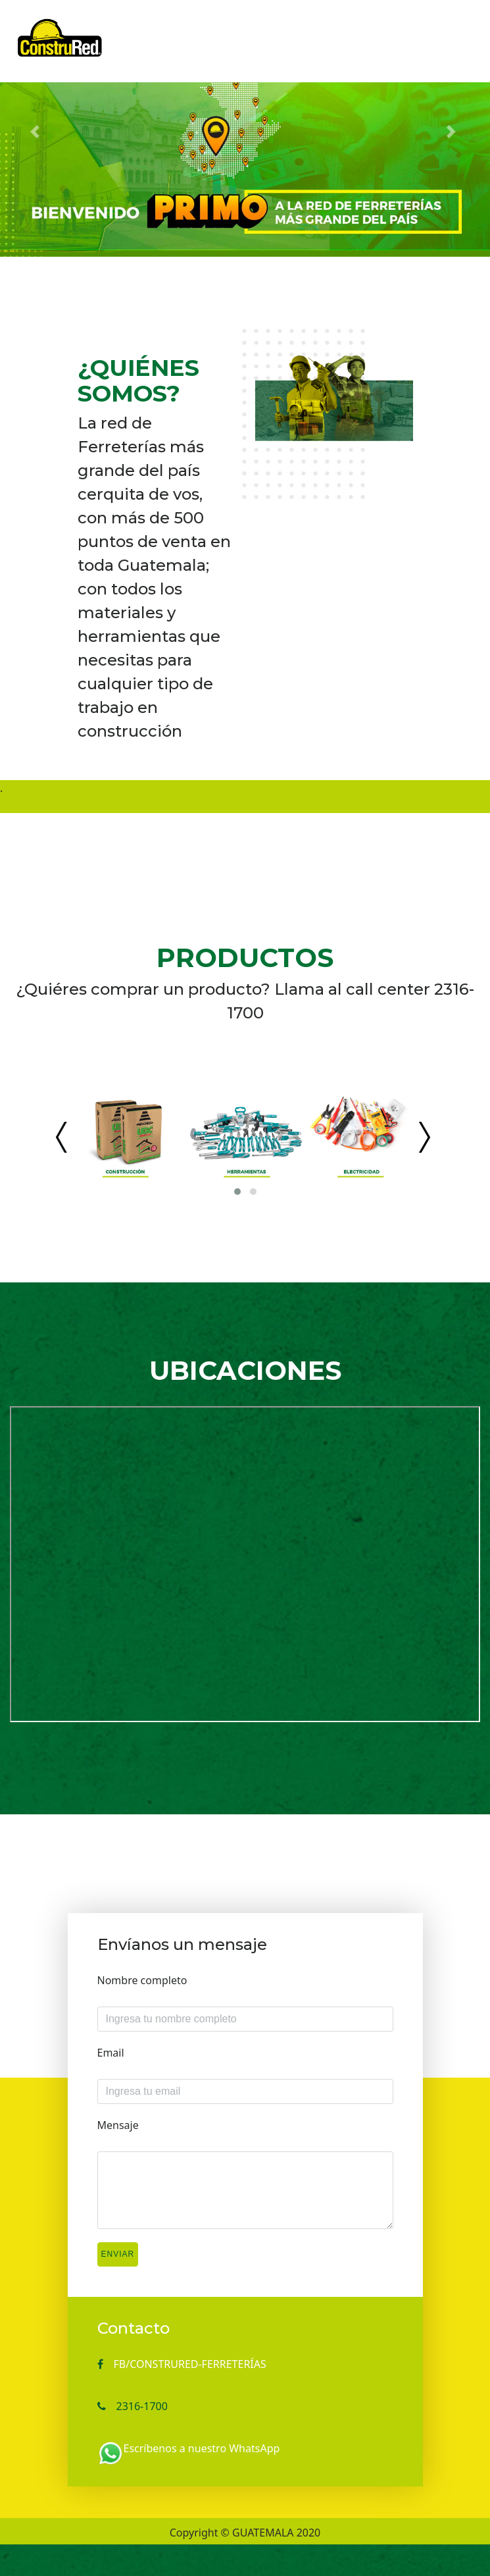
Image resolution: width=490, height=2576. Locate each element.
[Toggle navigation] (450, 28)
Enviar (118, 2254)
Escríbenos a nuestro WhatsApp (202, 2448)
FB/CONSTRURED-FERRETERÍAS (190, 2364)
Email (110, 2052)
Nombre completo (142, 1980)
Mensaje (118, 2125)
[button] (37, 132)
